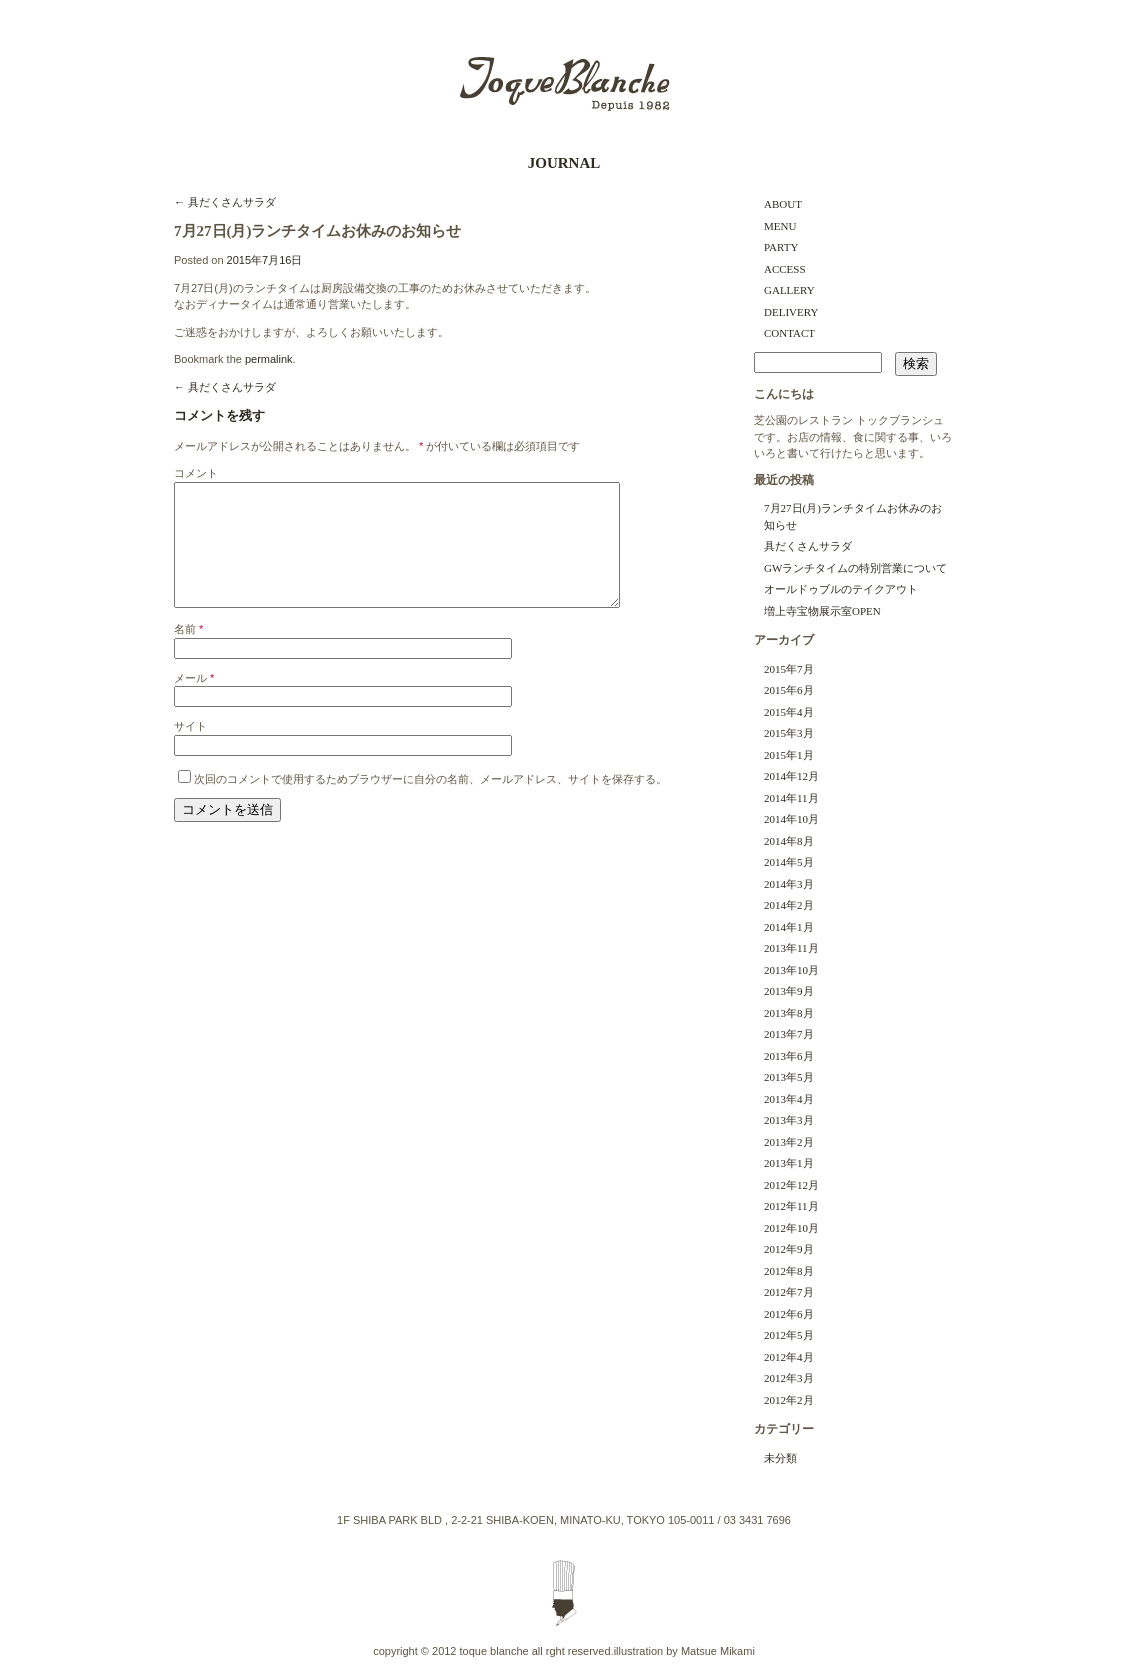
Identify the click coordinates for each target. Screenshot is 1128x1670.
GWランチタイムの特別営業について (855, 568)
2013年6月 (789, 1056)
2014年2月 (789, 905)
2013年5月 (789, 1077)
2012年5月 (789, 1335)
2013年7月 (789, 1034)
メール (194, 702)
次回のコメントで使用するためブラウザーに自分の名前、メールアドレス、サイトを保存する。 (430, 803)
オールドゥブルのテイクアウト (841, 589)
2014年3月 (789, 884)
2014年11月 (791, 798)
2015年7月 (789, 669)
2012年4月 (789, 1357)
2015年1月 (789, 755)
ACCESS (785, 269)
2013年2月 (789, 1142)
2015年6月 (789, 690)
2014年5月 (789, 862)
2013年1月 (789, 1163)
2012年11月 (791, 1206)
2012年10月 (791, 1228)
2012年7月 (789, 1292)
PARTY (781, 247)
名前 (188, 653)
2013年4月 (789, 1099)
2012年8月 (789, 1271)
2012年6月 (789, 1314)
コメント (196, 473)
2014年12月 (791, 776)
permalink (269, 359)
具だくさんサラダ (225, 202)
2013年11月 (791, 948)
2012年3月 (789, 1378)
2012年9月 (789, 1249)
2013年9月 (789, 991)
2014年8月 (789, 841)
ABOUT (783, 204)
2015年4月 (789, 712)
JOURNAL (564, 163)
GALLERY (789, 290)
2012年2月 (789, 1400)
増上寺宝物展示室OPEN (822, 611)
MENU (780, 226)
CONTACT (789, 333)
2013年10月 (791, 970)
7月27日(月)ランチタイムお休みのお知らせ (853, 516)
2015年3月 (789, 733)
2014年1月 (789, 927)
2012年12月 (791, 1185)
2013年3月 (789, 1120)
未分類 (780, 1458)
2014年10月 (791, 819)
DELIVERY (791, 312)
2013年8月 (789, 1013)
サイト (190, 750)
